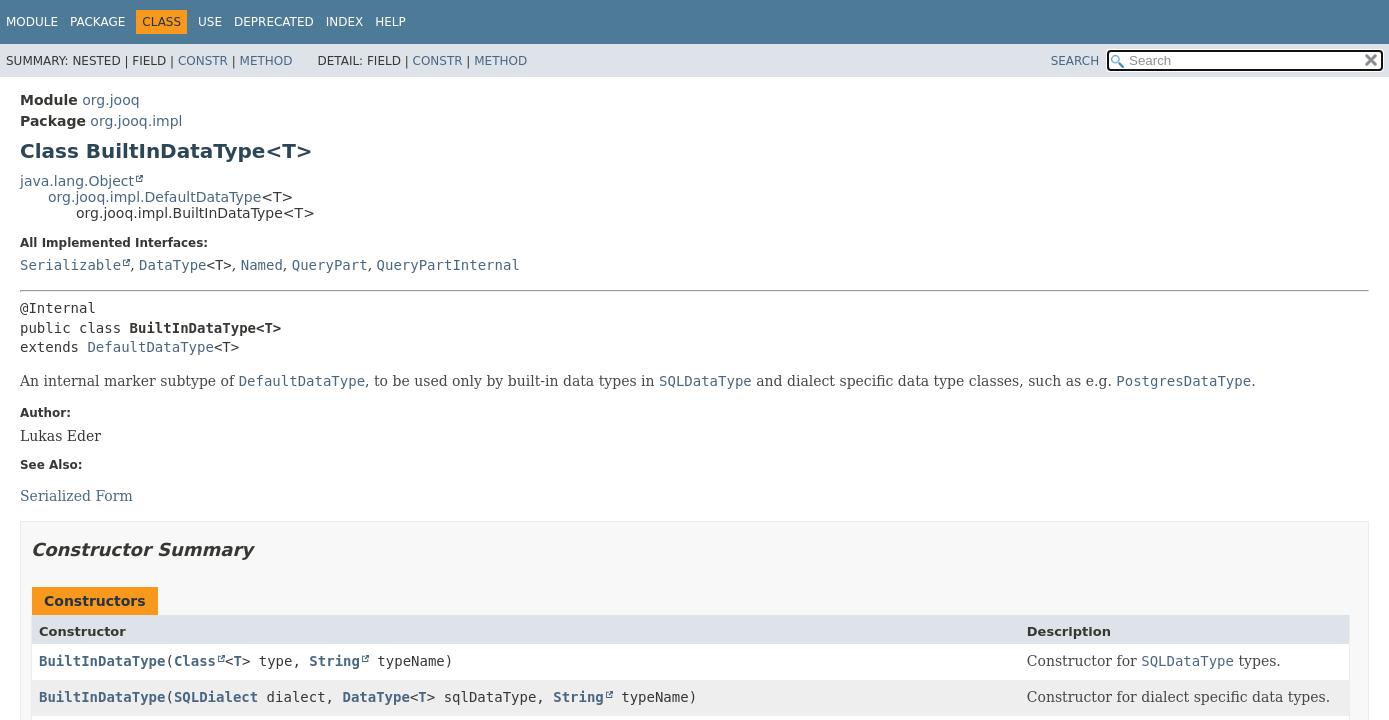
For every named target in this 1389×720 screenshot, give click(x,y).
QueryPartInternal (448, 265)
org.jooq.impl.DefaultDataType (154, 197)
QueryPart (330, 265)
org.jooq (110, 100)
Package (97, 22)
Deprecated (274, 22)
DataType (172, 265)
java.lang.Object (77, 181)
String (334, 661)
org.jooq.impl (136, 121)
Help (390, 22)
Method (266, 61)
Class (195, 661)
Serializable (70, 265)
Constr (203, 61)
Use (210, 22)
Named (262, 265)
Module (32, 22)
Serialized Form (76, 496)
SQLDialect (216, 697)
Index (345, 22)
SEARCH (1075, 61)
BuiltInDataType (102, 661)
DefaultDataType (150, 347)
